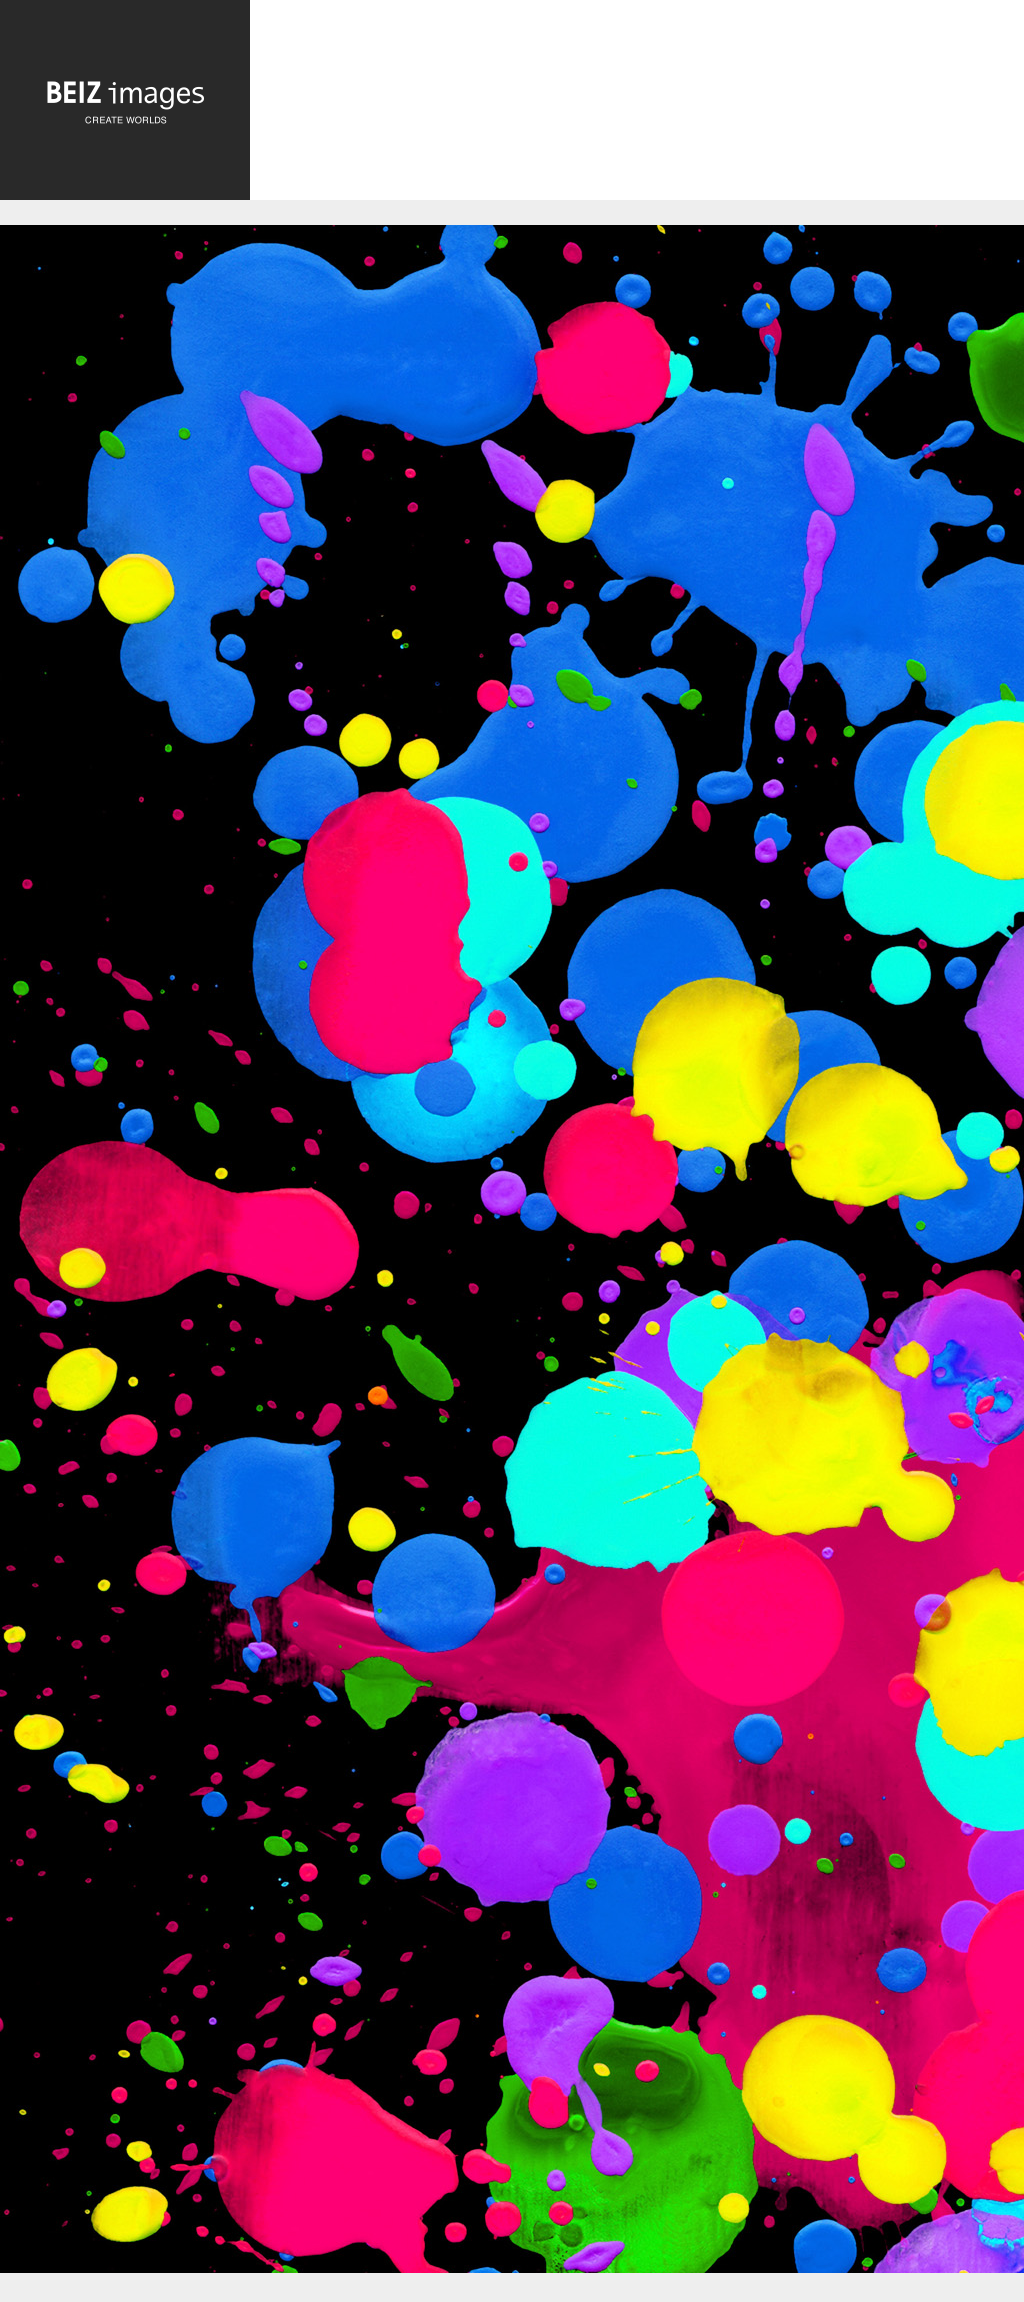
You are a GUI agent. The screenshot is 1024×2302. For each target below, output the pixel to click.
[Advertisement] (637, 107)
